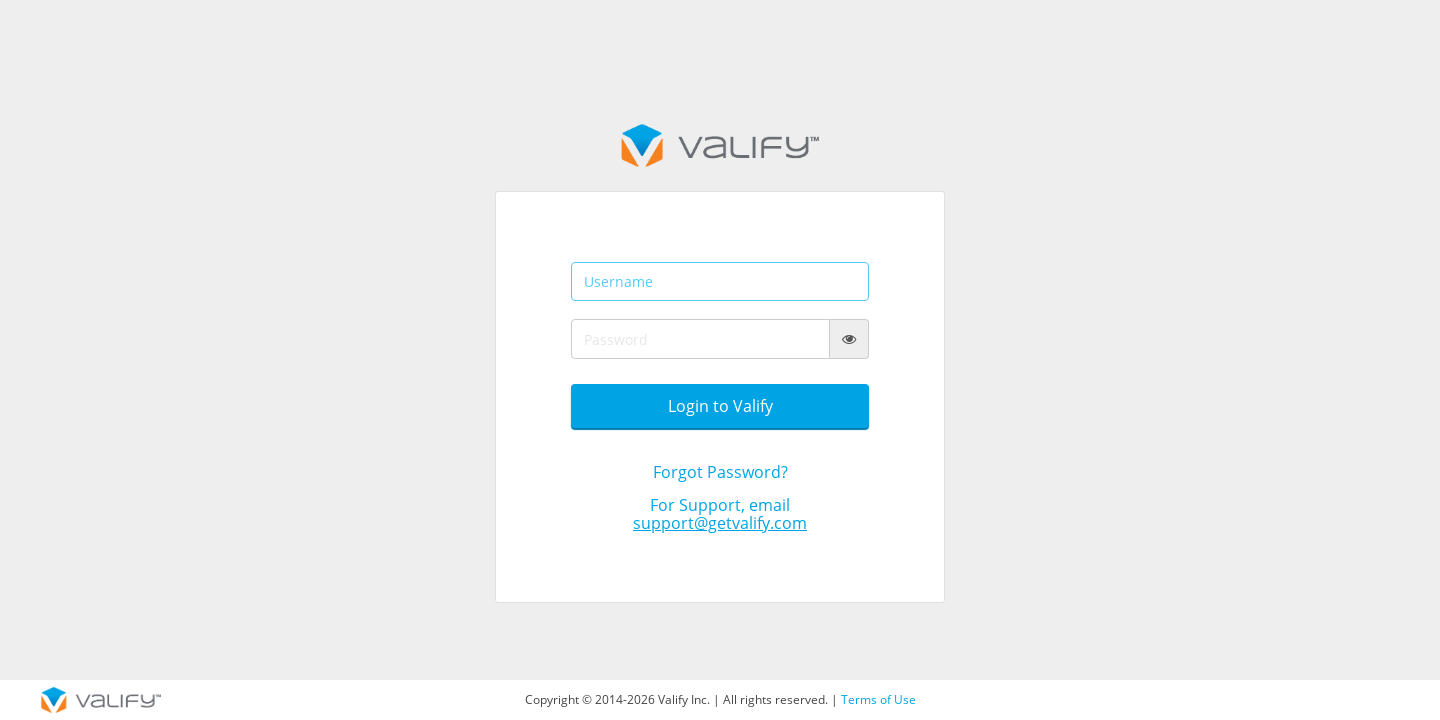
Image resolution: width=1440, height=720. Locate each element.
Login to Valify (720, 406)
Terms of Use (878, 699)
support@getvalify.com (720, 523)
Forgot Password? (720, 472)
